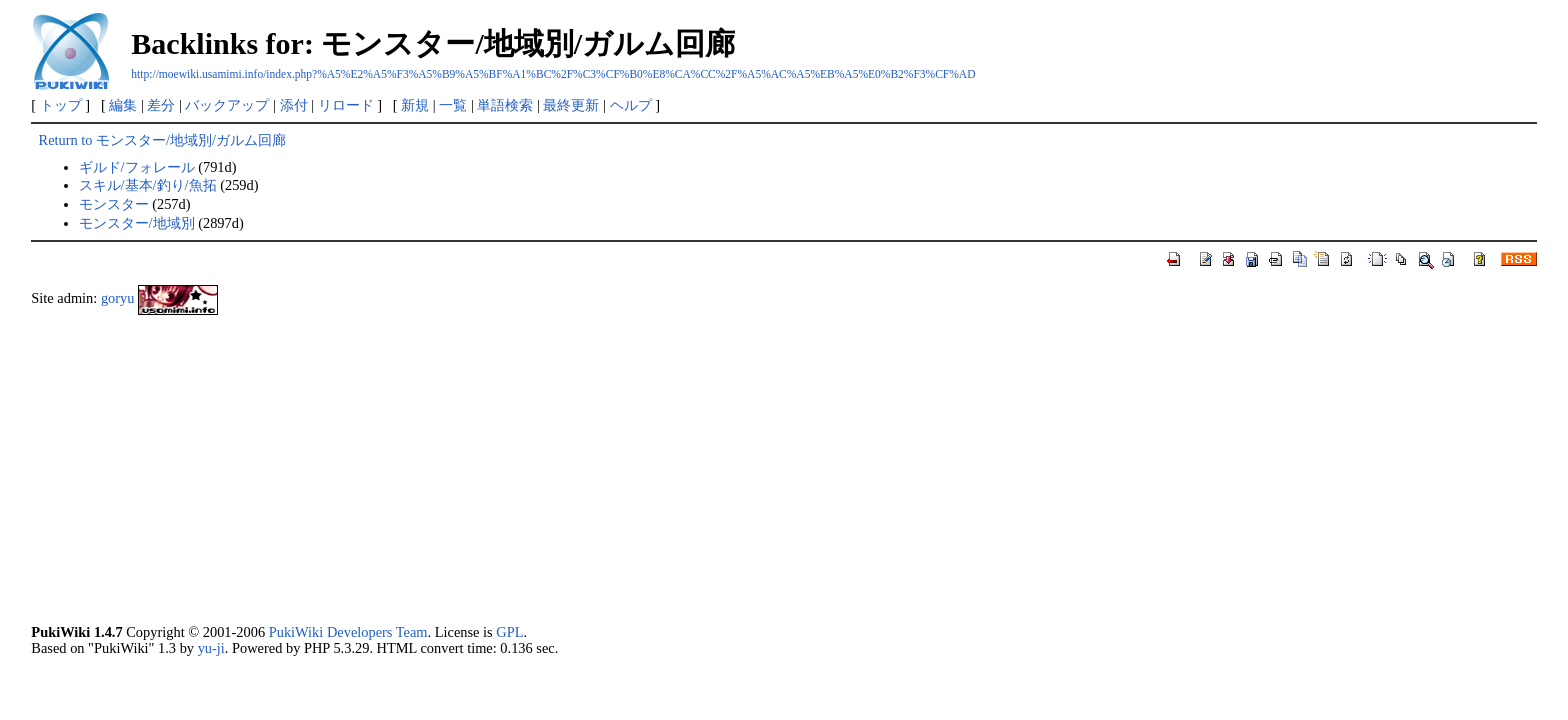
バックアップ (227, 105)
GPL (509, 632)
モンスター (114, 204)
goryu (118, 298)
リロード (346, 105)
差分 (161, 105)
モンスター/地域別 (137, 223)
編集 (123, 105)
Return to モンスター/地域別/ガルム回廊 (163, 140)
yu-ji (211, 648)
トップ (61, 105)
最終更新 (571, 105)
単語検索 (505, 105)
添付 (294, 105)
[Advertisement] (631, 469)
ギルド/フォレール (137, 167)
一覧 (453, 105)
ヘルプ (631, 105)
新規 (415, 105)
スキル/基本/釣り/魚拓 (148, 185)
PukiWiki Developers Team (348, 632)
